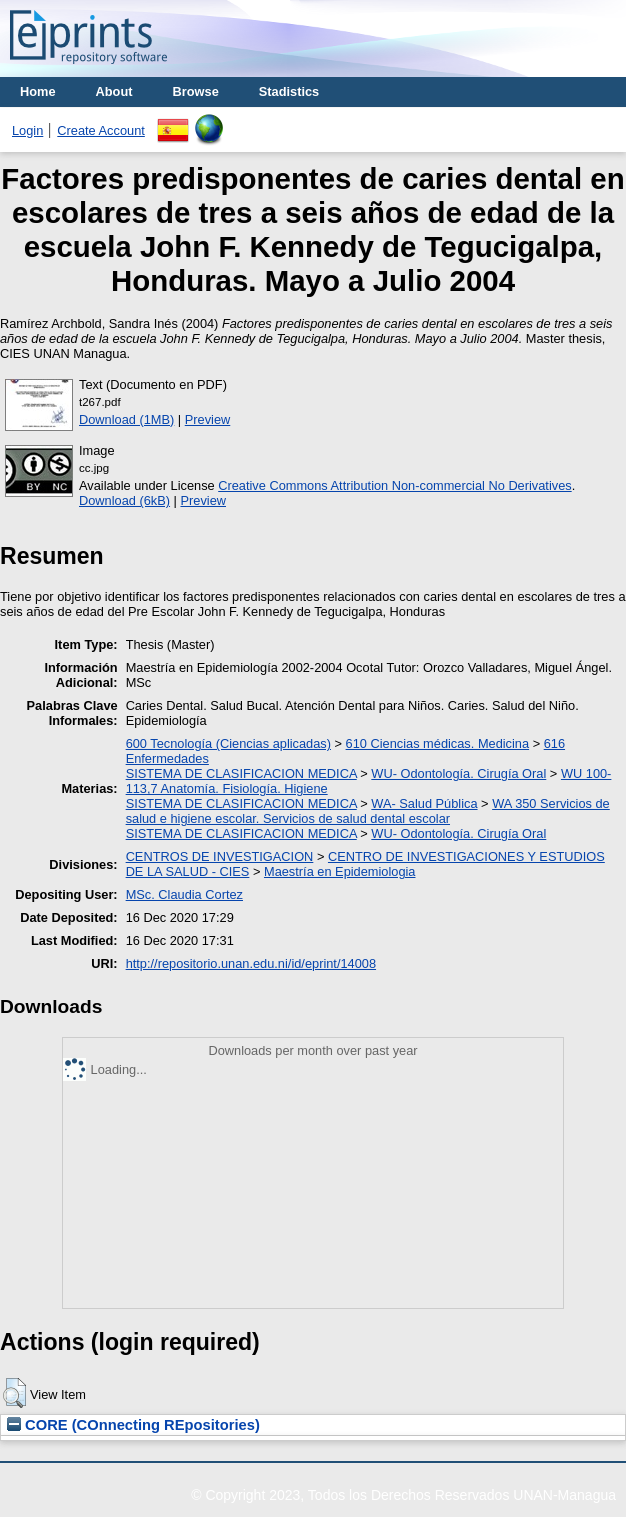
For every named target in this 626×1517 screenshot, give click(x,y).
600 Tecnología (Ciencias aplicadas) (228, 743)
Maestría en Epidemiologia (340, 871)
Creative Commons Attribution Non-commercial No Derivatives (394, 485)
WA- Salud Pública (424, 803)
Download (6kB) (124, 500)
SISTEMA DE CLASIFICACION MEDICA (241, 773)
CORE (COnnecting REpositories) (133, 1425)
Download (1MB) (126, 419)
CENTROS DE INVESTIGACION (220, 856)
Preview (208, 419)
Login (27, 130)
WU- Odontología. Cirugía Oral (458, 773)
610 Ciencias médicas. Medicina (438, 743)
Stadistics (289, 91)
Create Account (101, 130)
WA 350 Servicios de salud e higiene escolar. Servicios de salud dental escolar (368, 811)
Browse (196, 91)
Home (38, 91)
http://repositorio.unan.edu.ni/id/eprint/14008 (251, 963)
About (114, 91)
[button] (14, 1393)
